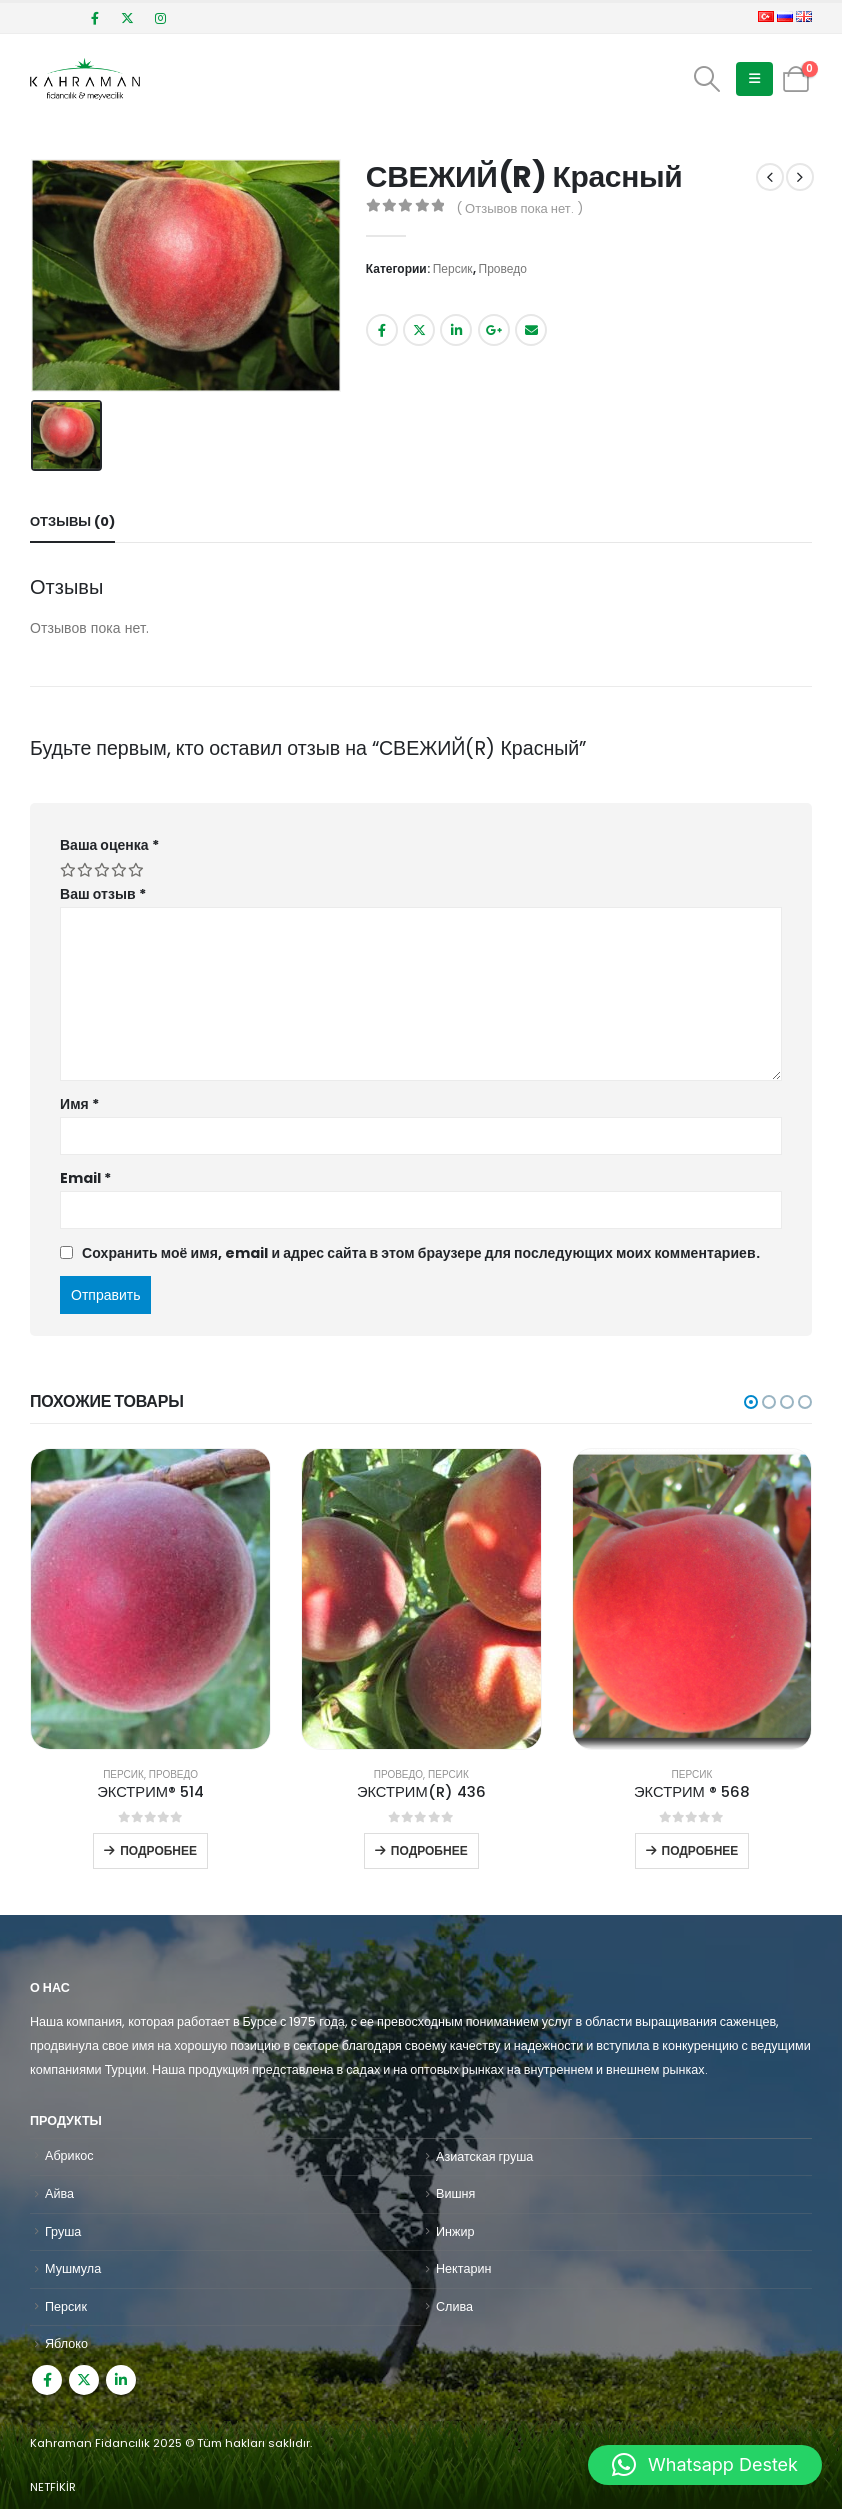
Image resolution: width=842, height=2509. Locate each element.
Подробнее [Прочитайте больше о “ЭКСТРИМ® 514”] (158, 1850)
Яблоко (66, 2343)
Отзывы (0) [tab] (72, 521)
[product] (150, 1599)
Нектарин (463, 2268)
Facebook (382, 330)
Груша (63, 2231)
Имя (79, 1104)
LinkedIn (456, 330)
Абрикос (69, 2155)
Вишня (455, 2193)
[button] (751, 1402)
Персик (453, 268)
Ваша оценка (109, 845)
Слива (454, 2306)
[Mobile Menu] (754, 79)
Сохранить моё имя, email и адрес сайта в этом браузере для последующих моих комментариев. (421, 1253)
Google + (494, 330)
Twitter (419, 330)
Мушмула (73, 2268)
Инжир (455, 2231)
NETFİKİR (53, 2487)
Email (531, 330)
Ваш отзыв (103, 894)
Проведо (503, 268)
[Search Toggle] (707, 79)
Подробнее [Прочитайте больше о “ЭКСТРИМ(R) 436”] (429, 1850)
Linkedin (121, 2380)
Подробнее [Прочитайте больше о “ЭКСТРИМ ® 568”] (700, 1850)
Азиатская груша (484, 2156)
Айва (59, 2193)
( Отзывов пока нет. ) (519, 208)
